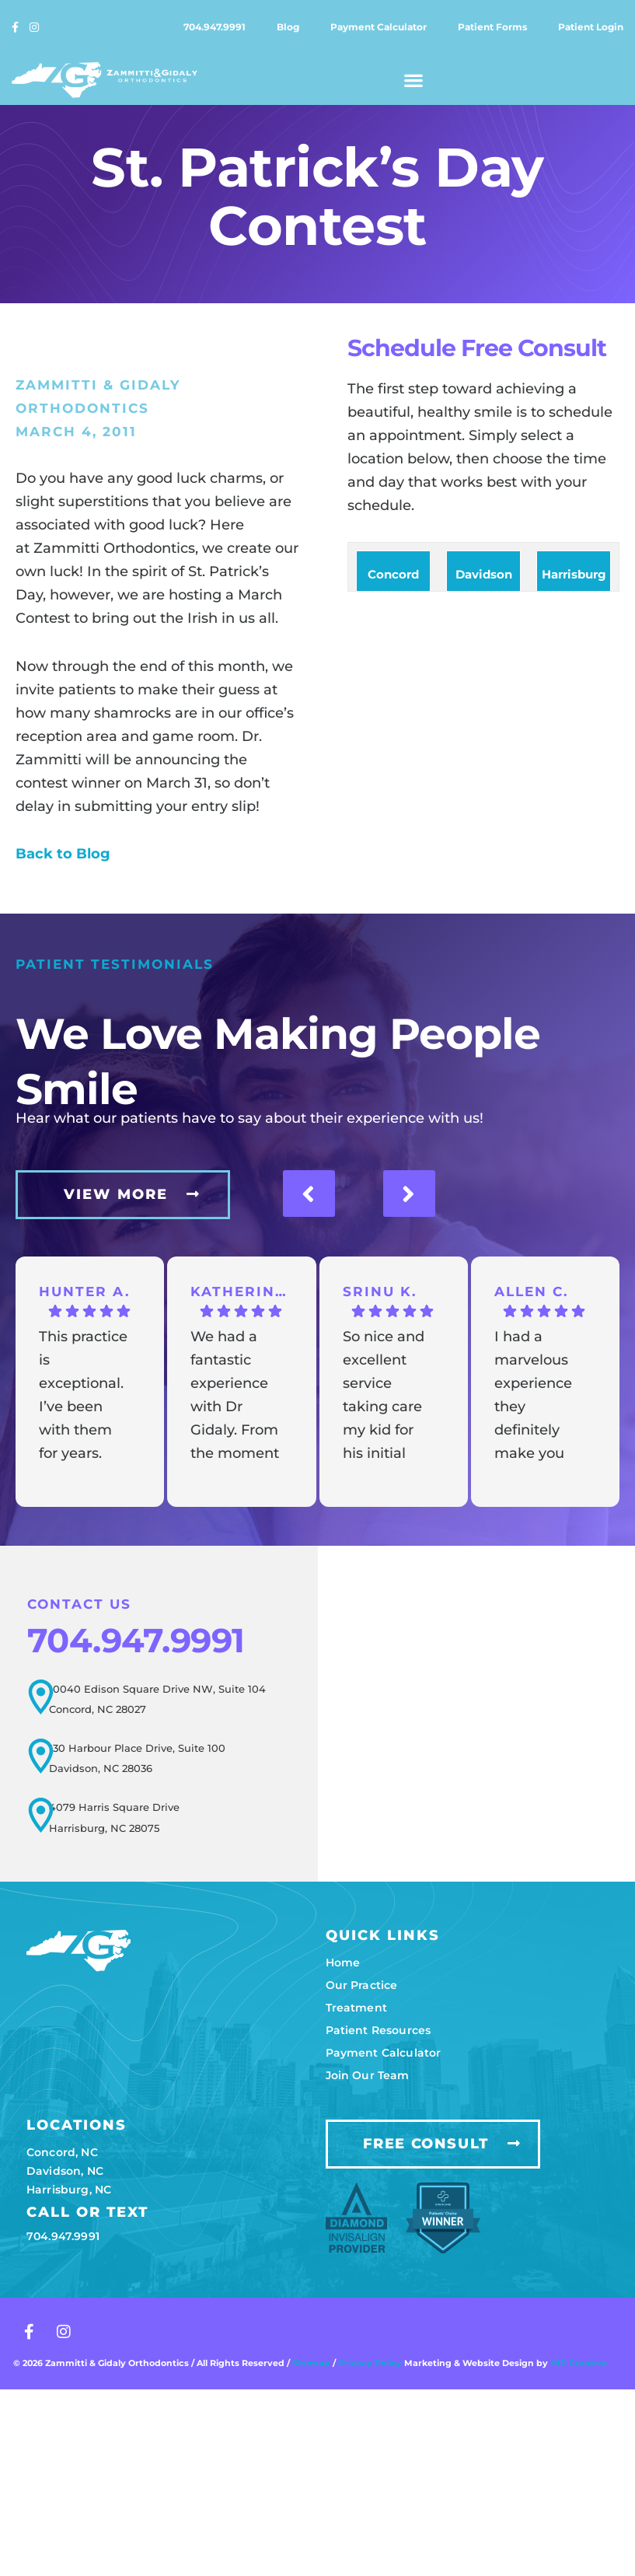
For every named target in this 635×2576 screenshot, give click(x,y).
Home (343, 1961)
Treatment (356, 2006)
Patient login (590, 27)
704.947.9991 (214, 27)
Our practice (362, 1984)
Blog (288, 27)
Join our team (368, 2074)
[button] (413, 80)
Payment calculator (378, 27)
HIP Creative (578, 2360)
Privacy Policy (371, 2360)
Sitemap (311, 2360)
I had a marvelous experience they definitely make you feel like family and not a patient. (533, 1396)
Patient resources (378, 2029)
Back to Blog (63, 853)
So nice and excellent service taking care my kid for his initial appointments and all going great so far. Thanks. (386, 1396)
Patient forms (492, 27)
